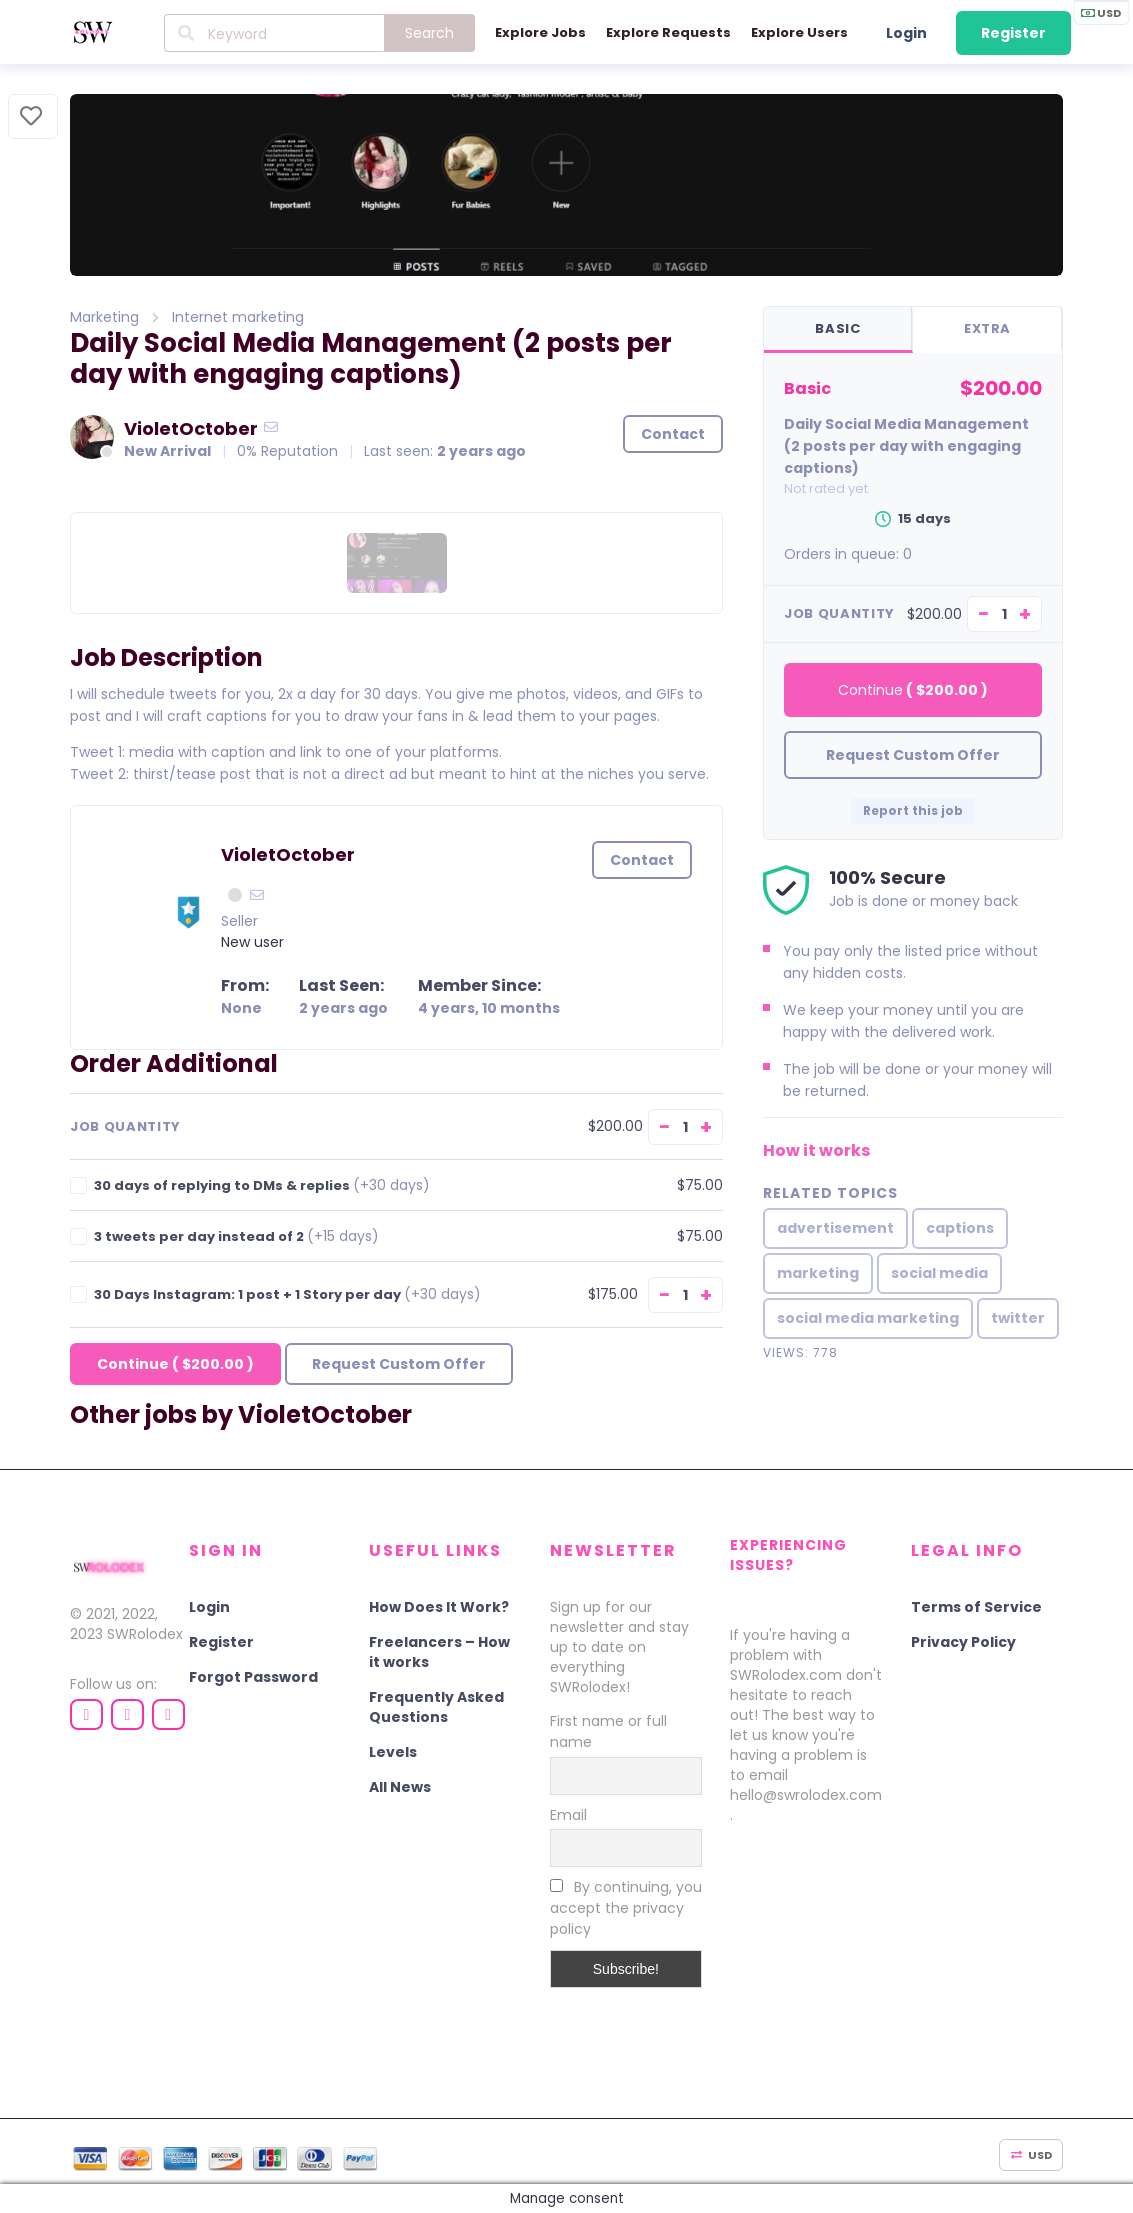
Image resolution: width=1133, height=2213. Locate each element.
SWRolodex (145, 1633)
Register (1013, 33)
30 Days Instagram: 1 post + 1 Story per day (287, 1294)
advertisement (835, 1229)
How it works (816, 1151)
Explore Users (799, 32)
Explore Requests (668, 32)
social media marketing (868, 1319)
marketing (818, 1274)
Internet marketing (238, 317)
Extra (987, 328)
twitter (1018, 1319)
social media (939, 1274)
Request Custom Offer (399, 1364)
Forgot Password (253, 1676)
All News (400, 1786)
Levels (393, 1751)
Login (906, 33)
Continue (175, 1364)
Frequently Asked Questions (436, 1706)
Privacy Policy (963, 1641)
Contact (673, 434)
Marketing (104, 317)
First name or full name (608, 1730)
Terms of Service (976, 1606)
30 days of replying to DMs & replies (262, 1185)
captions (960, 1229)
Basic (837, 328)
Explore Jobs (540, 32)
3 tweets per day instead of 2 (236, 1236)
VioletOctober (191, 427)
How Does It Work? (439, 1606)
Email (568, 1814)
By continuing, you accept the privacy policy (626, 1907)
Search (429, 33)
